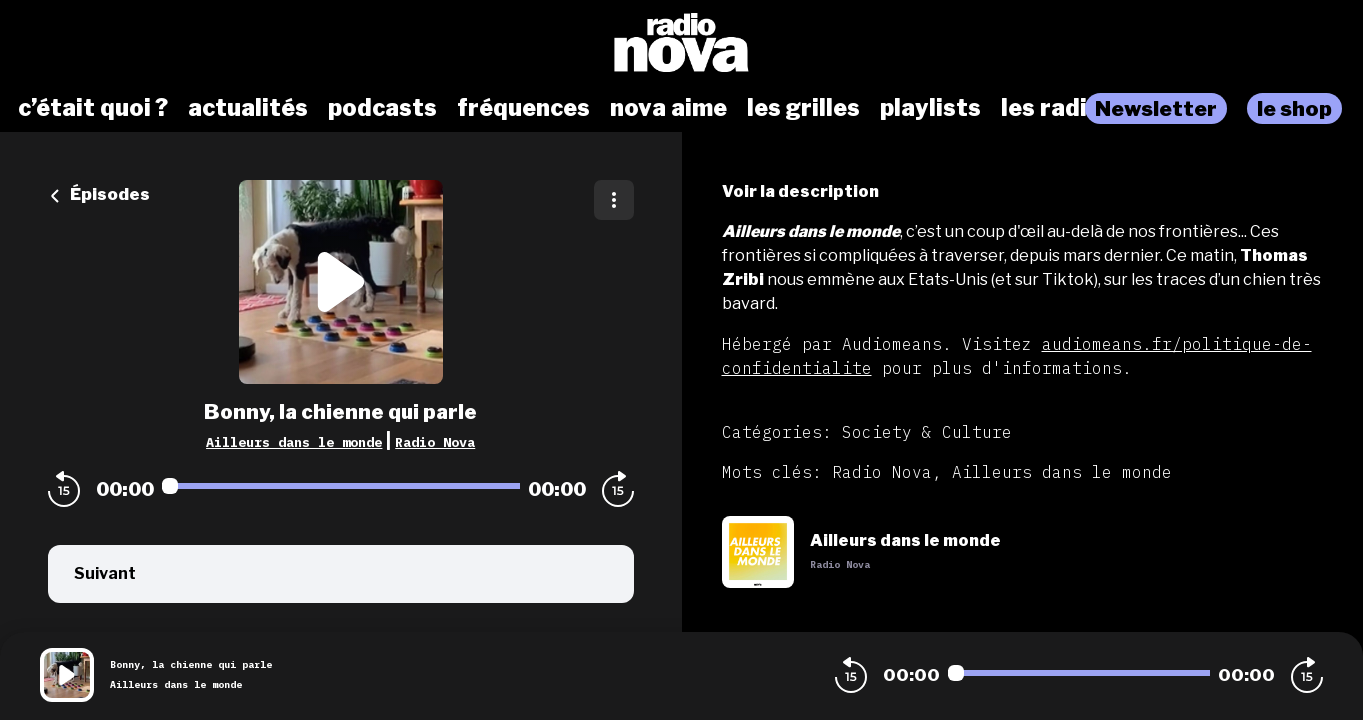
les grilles (803, 108)
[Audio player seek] (341, 486)
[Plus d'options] (614, 200)
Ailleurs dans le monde (294, 442)
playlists (930, 108)
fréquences (523, 108)
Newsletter (1156, 108)
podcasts (382, 108)
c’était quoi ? (93, 108)
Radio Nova (435, 442)
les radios (1058, 108)
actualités (248, 108)
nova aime (668, 108)
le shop (1294, 108)
